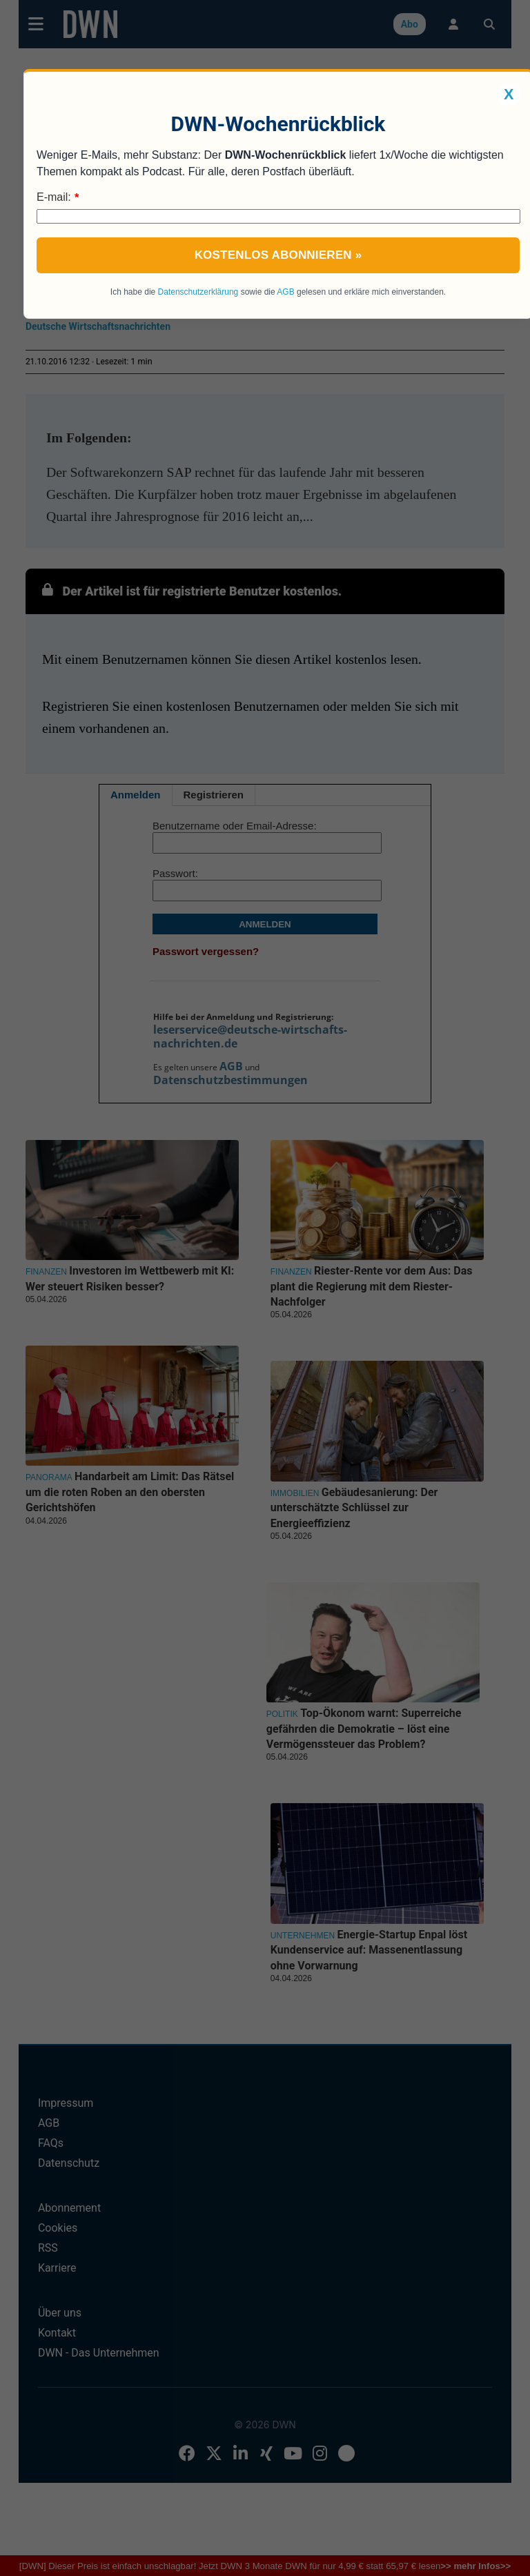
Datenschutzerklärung (198, 292)
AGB (285, 292)
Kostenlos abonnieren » (278, 255)
